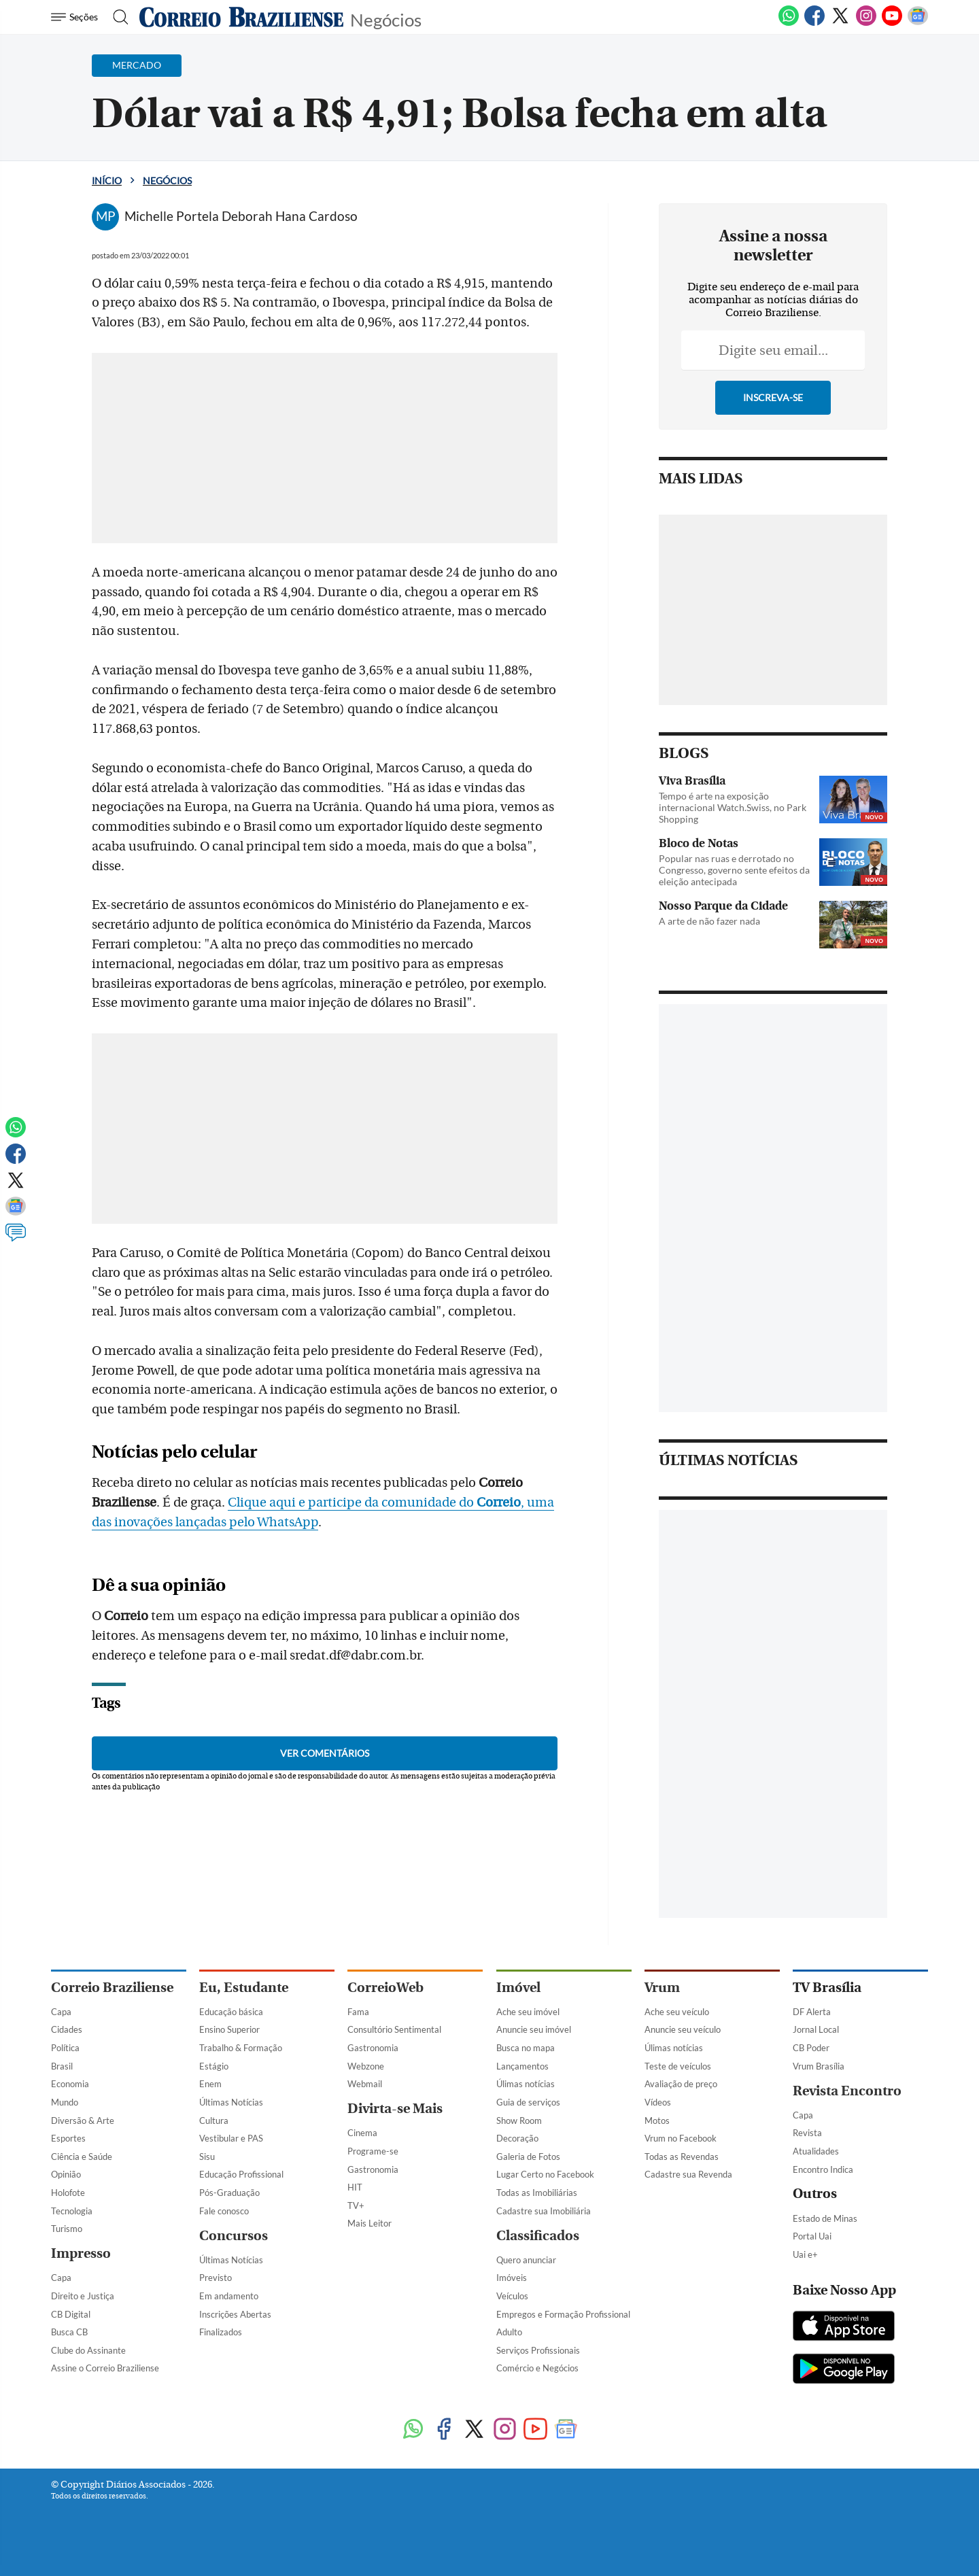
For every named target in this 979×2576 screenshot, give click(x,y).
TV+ (355, 2205)
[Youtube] (892, 23)
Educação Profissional (241, 2174)
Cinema (362, 2132)
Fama (358, 2011)
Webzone (365, 2066)
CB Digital (70, 2314)
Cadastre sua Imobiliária (543, 2210)
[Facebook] (814, 23)
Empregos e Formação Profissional (563, 2314)
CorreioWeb (385, 1987)
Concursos (233, 2236)
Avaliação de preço (681, 2083)
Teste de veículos (678, 2066)
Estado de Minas (825, 2218)
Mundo (64, 2102)
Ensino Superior (229, 2029)
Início (107, 180)
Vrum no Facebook (681, 2138)
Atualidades (816, 2151)
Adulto (509, 2331)
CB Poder (811, 2047)
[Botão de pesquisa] (116, 17)
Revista (807, 2132)
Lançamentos (522, 2066)
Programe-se (372, 2151)
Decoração (517, 2138)
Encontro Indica (823, 2169)
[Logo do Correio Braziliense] (241, 17)
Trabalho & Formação (240, 2047)
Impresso (81, 2253)
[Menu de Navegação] (76, 17)
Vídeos (658, 2102)
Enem (210, 2083)
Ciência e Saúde (81, 2156)
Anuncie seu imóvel (533, 2029)
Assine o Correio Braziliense (105, 2368)
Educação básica (231, 2011)
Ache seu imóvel (528, 2011)
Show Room (519, 2120)
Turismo (66, 2228)
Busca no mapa (525, 2047)
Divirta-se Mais (395, 2108)
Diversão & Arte (82, 2120)
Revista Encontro (847, 2091)
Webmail (364, 2083)
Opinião (66, 2174)
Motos (657, 2120)
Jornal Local (816, 2029)
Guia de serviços (528, 2102)
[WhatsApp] (788, 23)
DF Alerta (812, 2011)
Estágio (213, 2066)
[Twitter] (840, 23)
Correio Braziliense (112, 1987)
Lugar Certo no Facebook (545, 2174)
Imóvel (518, 1987)
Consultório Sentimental (394, 2029)
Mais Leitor (369, 2223)
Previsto (215, 2277)
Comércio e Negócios (537, 2368)
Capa (61, 2011)
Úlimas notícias (525, 2083)
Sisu (207, 2156)
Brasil (62, 2066)
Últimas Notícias (231, 2102)
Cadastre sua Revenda (688, 2174)
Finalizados (220, 2331)
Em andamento (228, 2295)
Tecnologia (71, 2210)
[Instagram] (866, 23)
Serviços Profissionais (538, 2350)
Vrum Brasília (818, 2066)
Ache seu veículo (677, 2011)
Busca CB (69, 2331)
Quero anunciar (526, 2259)
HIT (354, 2187)
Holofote (68, 2192)
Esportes (68, 2138)
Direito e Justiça (82, 2295)
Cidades (66, 2029)
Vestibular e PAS (231, 2138)
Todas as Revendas (682, 2156)
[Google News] (918, 23)
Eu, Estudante (243, 1987)
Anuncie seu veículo (683, 2029)
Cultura (213, 2120)
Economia (70, 2083)
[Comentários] (15, 1238)
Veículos (512, 2295)
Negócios (386, 19)
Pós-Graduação (229, 2192)
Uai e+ (805, 2254)
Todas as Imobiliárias (536, 2192)
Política (65, 2047)
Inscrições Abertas (235, 2314)
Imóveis (511, 2277)
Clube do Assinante (88, 2350)
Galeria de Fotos (528, 2156)
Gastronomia (372, 2047)
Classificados (537, 2236)
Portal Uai (812, 2236)
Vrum (662, 1987)
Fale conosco (224, 2210)
